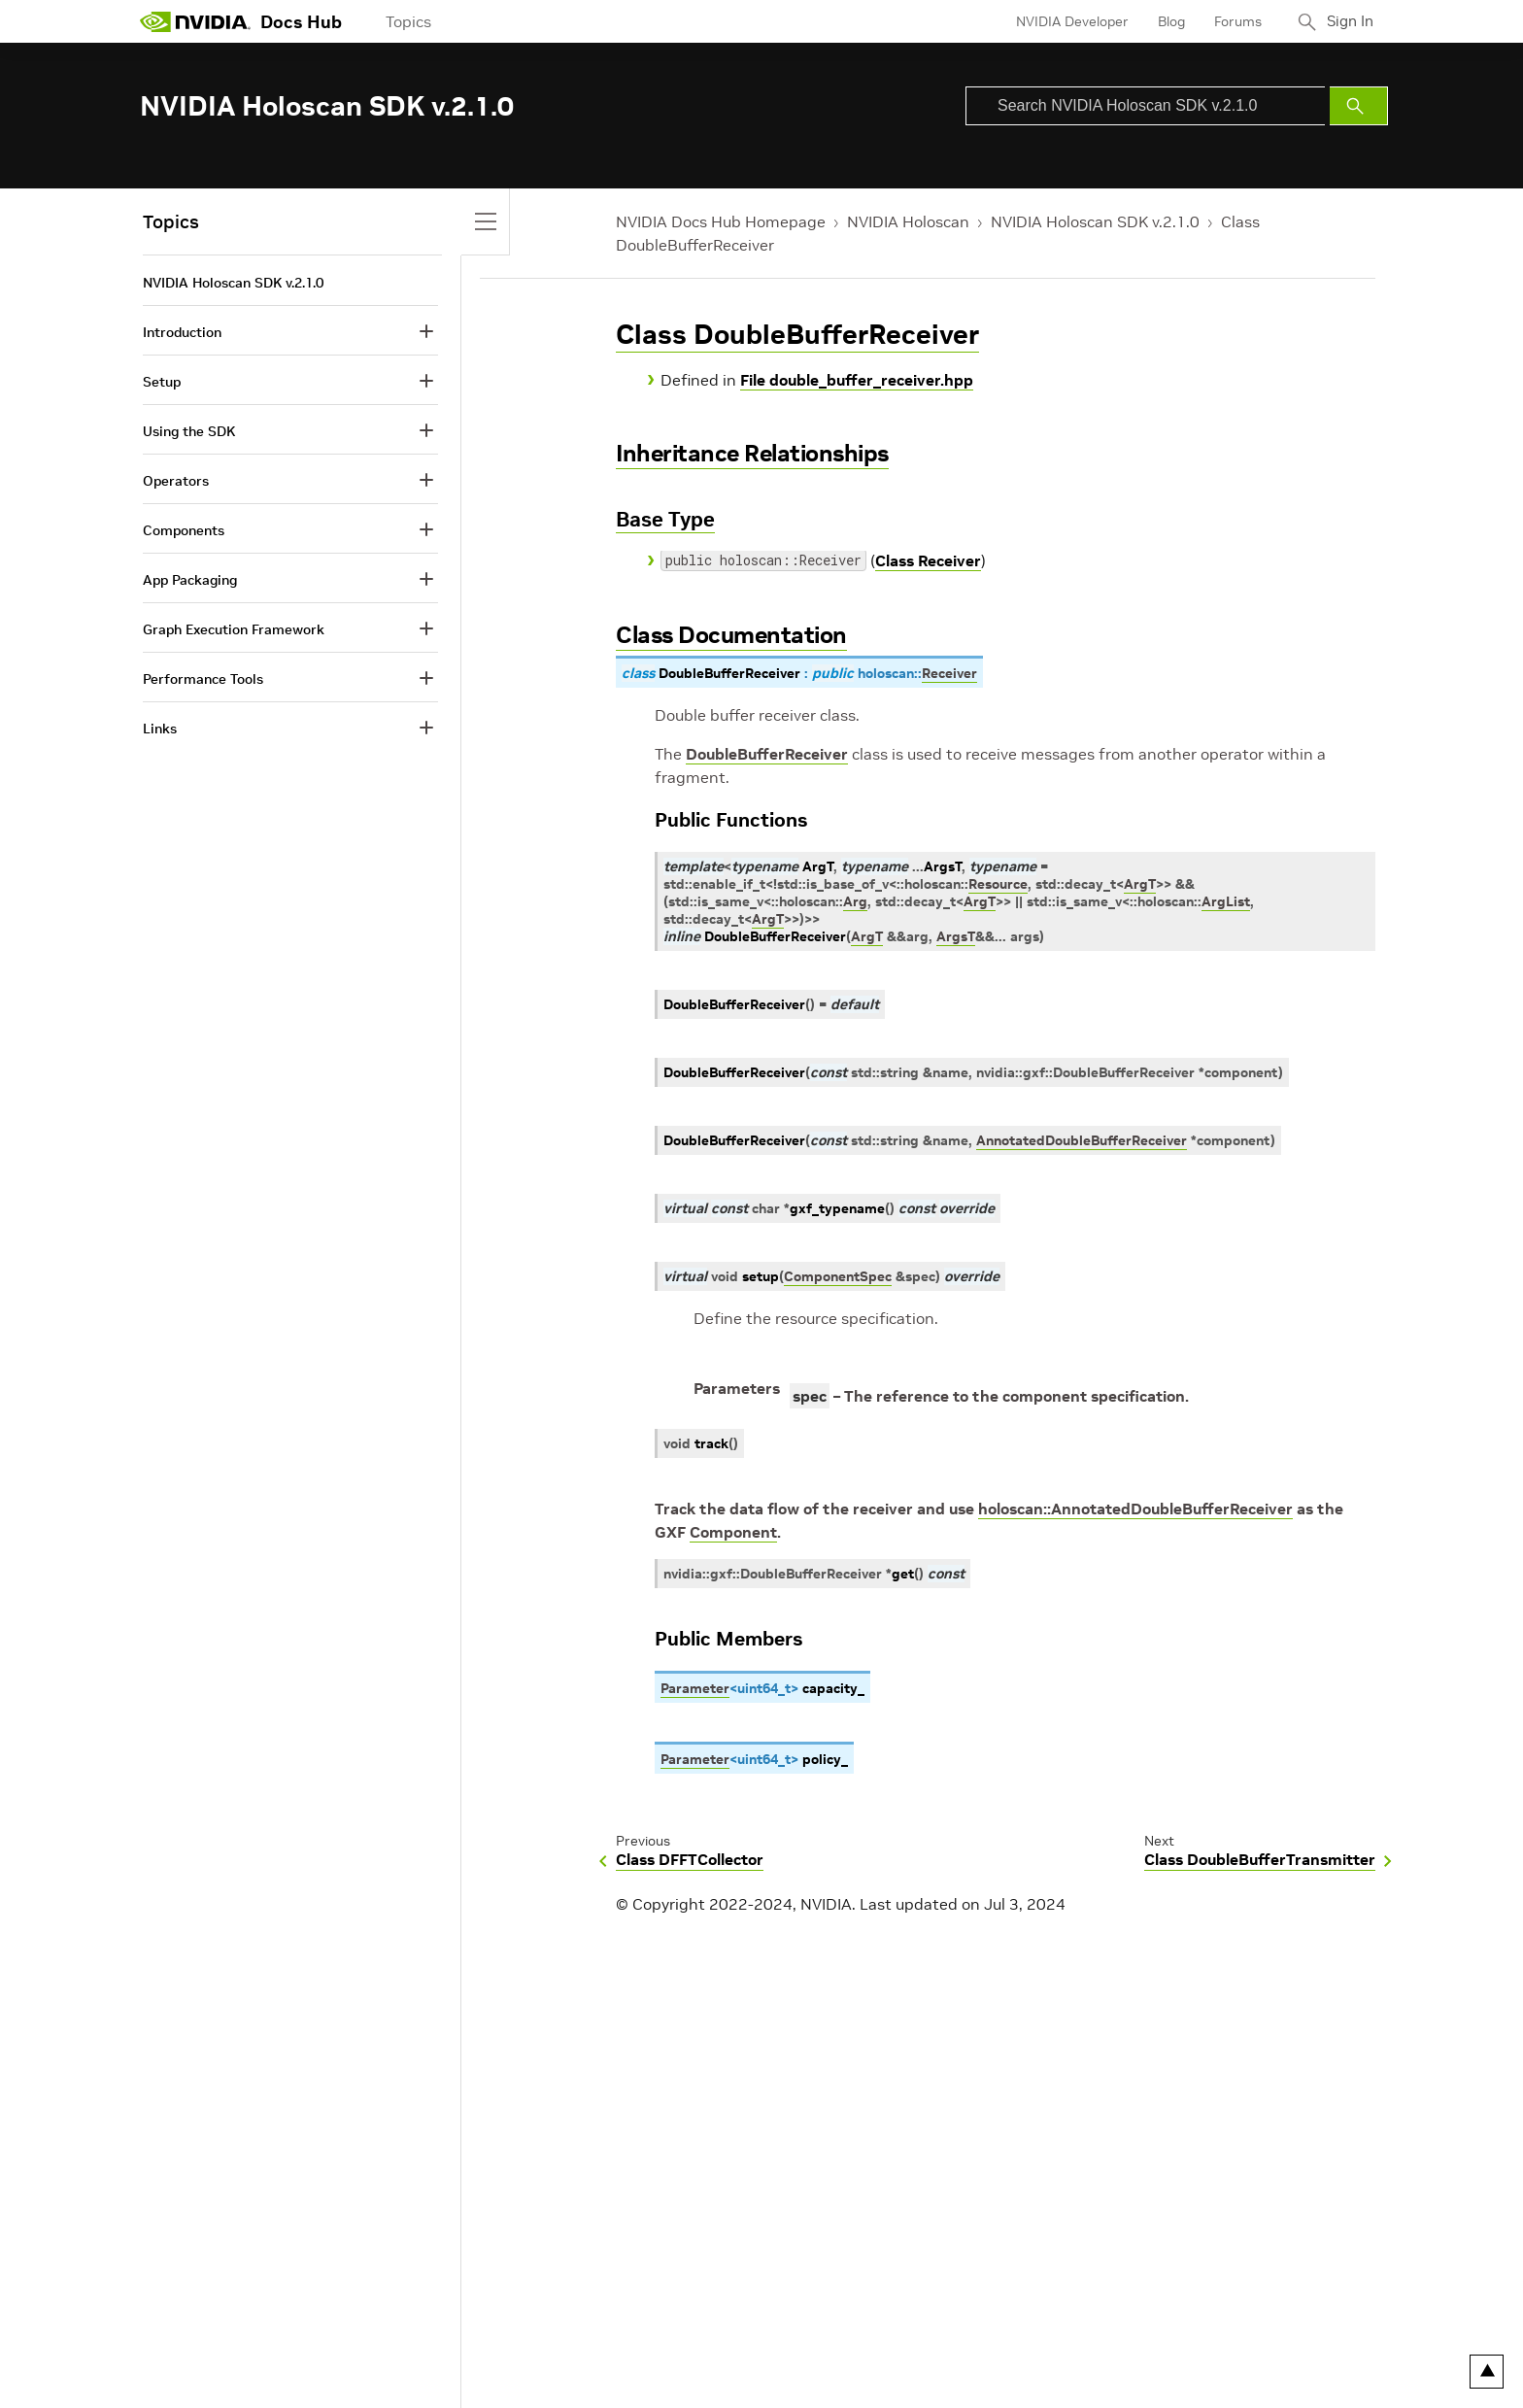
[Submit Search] (1359, 105)
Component (733, 1532)
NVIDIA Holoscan (908, 221)
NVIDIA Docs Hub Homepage (721, 221)
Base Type (665, 519)
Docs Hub (301, 22)
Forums (1231, 21)
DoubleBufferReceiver (767, 753)
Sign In (1347, 21)
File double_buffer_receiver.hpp (856, 380)
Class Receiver (928, 560)
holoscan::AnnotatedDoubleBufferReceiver (1135, 1508)
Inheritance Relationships (752, 453)
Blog (1164, 21)
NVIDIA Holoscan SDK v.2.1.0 (1095, 221)
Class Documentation (731, 635)
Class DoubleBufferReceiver (797, 335)
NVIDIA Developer (1065, 21)
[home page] (195, 21)
